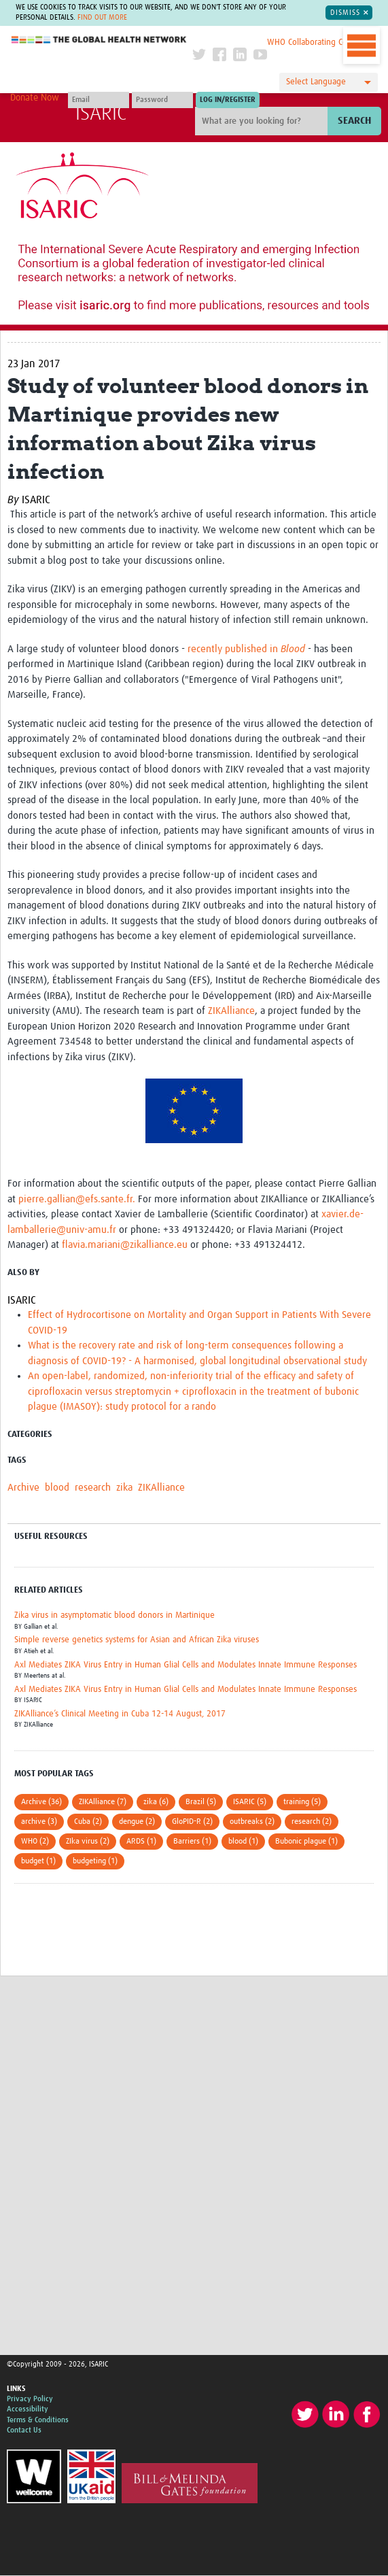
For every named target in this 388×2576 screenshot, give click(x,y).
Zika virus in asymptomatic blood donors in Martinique (114, 1615)
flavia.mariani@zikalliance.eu (125, 1245)
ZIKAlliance (231, 1011)
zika (124, 1487)
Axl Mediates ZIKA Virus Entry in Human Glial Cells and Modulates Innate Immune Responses (185, 1665)
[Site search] (263, 121)
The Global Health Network (99, 40)
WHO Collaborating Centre (314, 42)
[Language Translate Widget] (328, 82)
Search (354, 121)
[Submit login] (228, 100)
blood (57, 1487)
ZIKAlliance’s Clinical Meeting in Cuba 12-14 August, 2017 (120, 1714)
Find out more (102, 17)
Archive (23, 1487)
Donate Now (34, 98)
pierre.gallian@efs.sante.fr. (78, 1199)
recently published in (246, 649)
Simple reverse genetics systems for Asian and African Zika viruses (136, 1640)
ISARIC (100, 113)
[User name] (98, 100)
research (93, 1487)
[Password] (162, 100)
